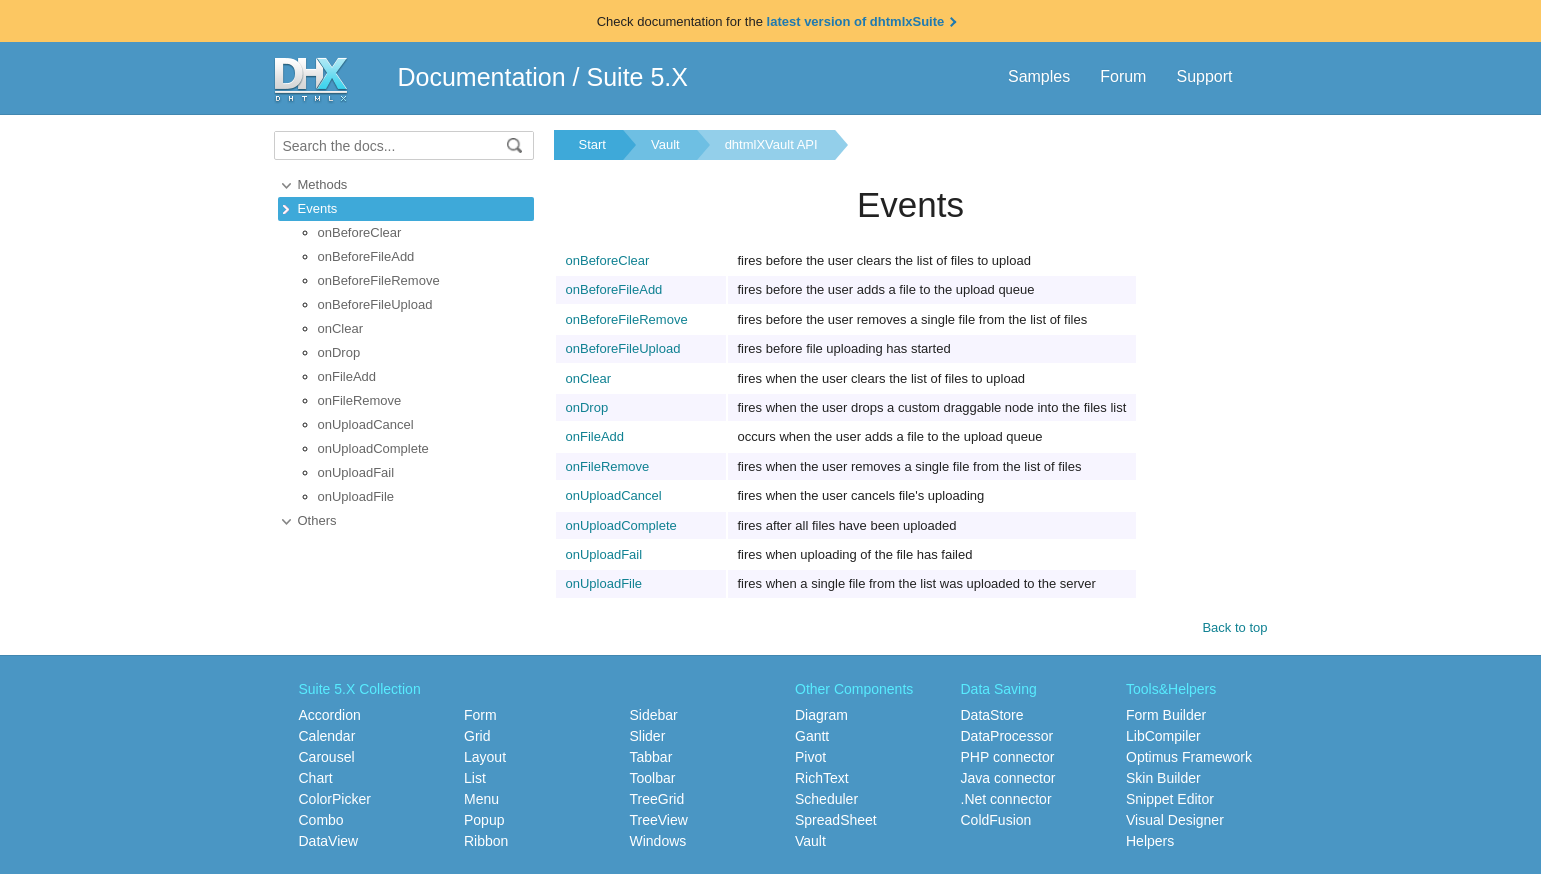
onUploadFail (356, 472)
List (475, 778)
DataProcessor (1007, 736)
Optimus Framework (1189, 757)
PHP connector (1008, 757)
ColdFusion (996, 820)
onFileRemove (360, 400)
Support (1204, 76)
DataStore (992, 715)
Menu (481, 799)
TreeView (659, 820)
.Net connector (1006, 799)
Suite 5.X (637, 77)
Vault (665, 144)
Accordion (330, 715)
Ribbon (486, 841)
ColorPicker (335, 799)
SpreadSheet (836, 820)
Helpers (1150, 841)
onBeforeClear (360, 232)
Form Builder (1166, 715)
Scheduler (826, 799)
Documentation (482, 77)
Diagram (821, 715)
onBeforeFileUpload (375, 304)
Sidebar (654, 715)
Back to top (1234, 627)
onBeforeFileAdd (366, 256)
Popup (484, 820)
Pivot (810, 757)
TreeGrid (657, 799)
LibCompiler (1163, 736)
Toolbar (653, 778)
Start (592, 144)
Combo (321, 820)
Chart (316, 778)
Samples (1039, 76)
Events (318, 208)
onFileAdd (347, 376)
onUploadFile (356, 496)
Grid (477, 736)
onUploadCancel (366, 424)
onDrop (339, 352)
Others (317, 520)
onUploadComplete (373, 448)
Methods (323, 184)
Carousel (327, 757)
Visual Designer (1175, 820)
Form (480, 715)
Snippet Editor (1170, 799)
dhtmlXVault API (771, 144)
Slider (648, 736)
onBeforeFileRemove (379, 280)
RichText (822, 778)
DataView (329, 841)
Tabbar (651, 757)
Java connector (1008, 778)
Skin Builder (1163, 778)
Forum (1123, 76)
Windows (658, 841)
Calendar (327, 736)
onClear (341, 328)
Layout (485, 757)
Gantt (812, 736)
